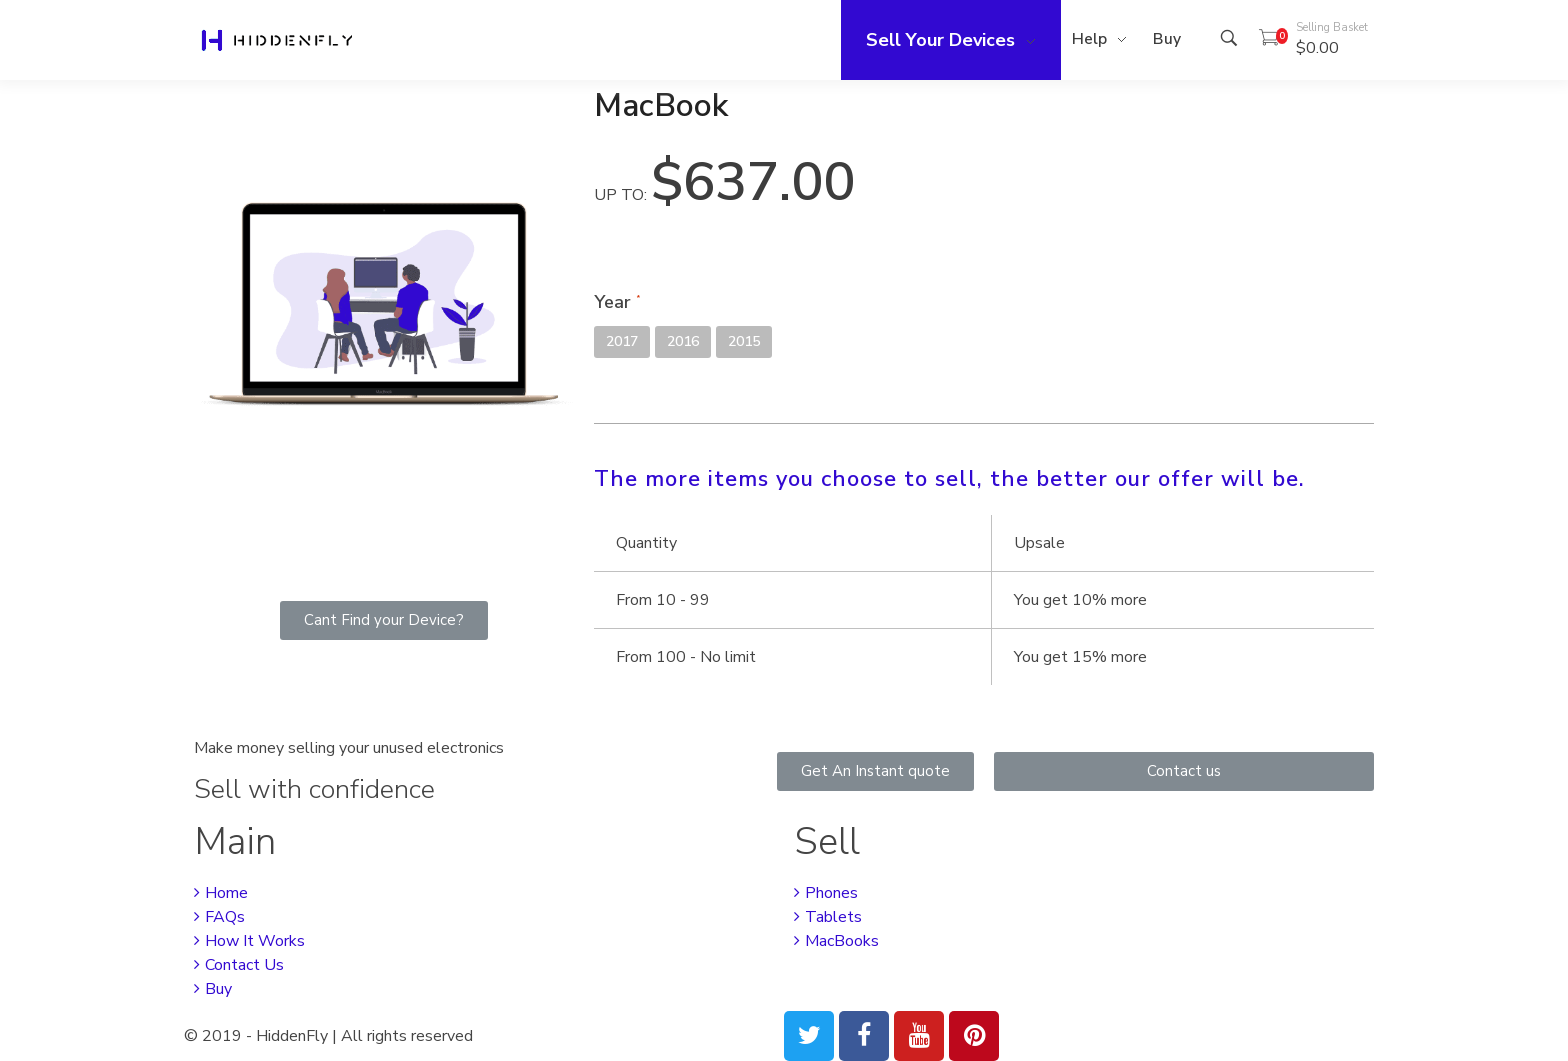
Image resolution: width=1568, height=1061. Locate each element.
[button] (384, 620)
